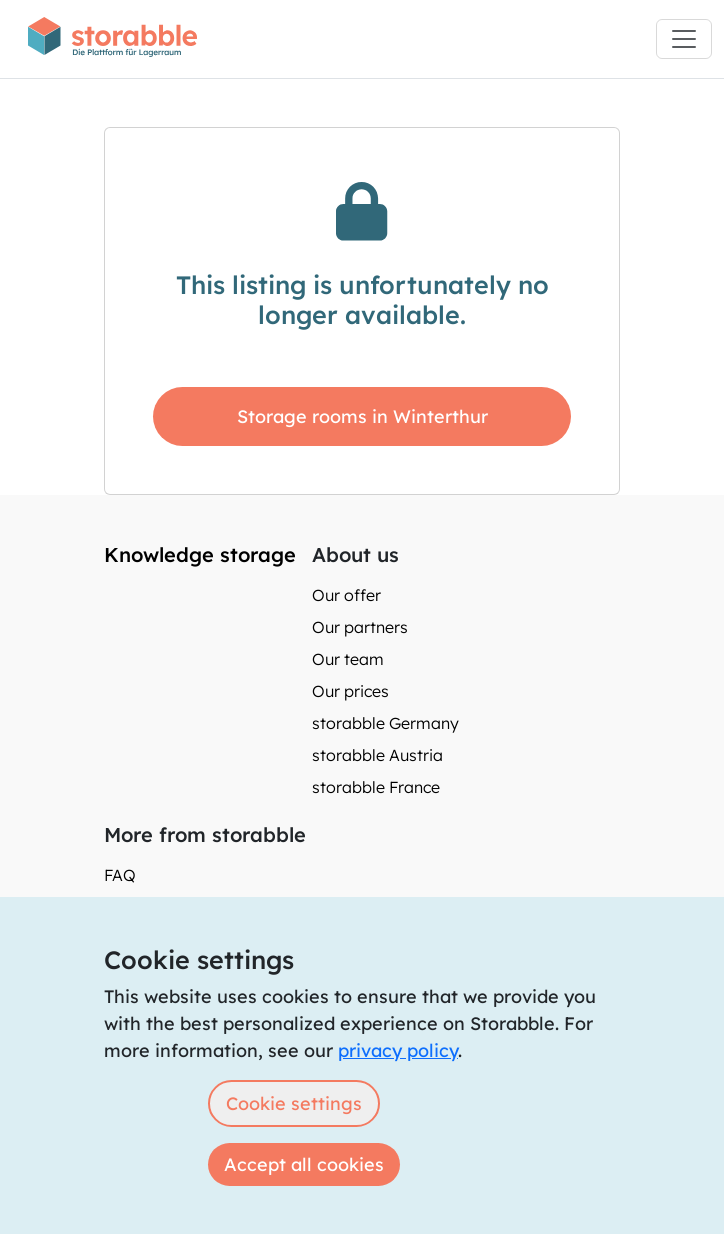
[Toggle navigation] (684, 39)
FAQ (120, 875)
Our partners (360, 627)
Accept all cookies (304, 1164)
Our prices (350, 691)
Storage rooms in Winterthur (362, 416)
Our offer (346, 595)
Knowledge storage (200, 554)
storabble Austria (377, 755)
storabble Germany (385, 723)
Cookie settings (294, 1103)
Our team (348, 659)
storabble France (376, 787)
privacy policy (398, 1050)
